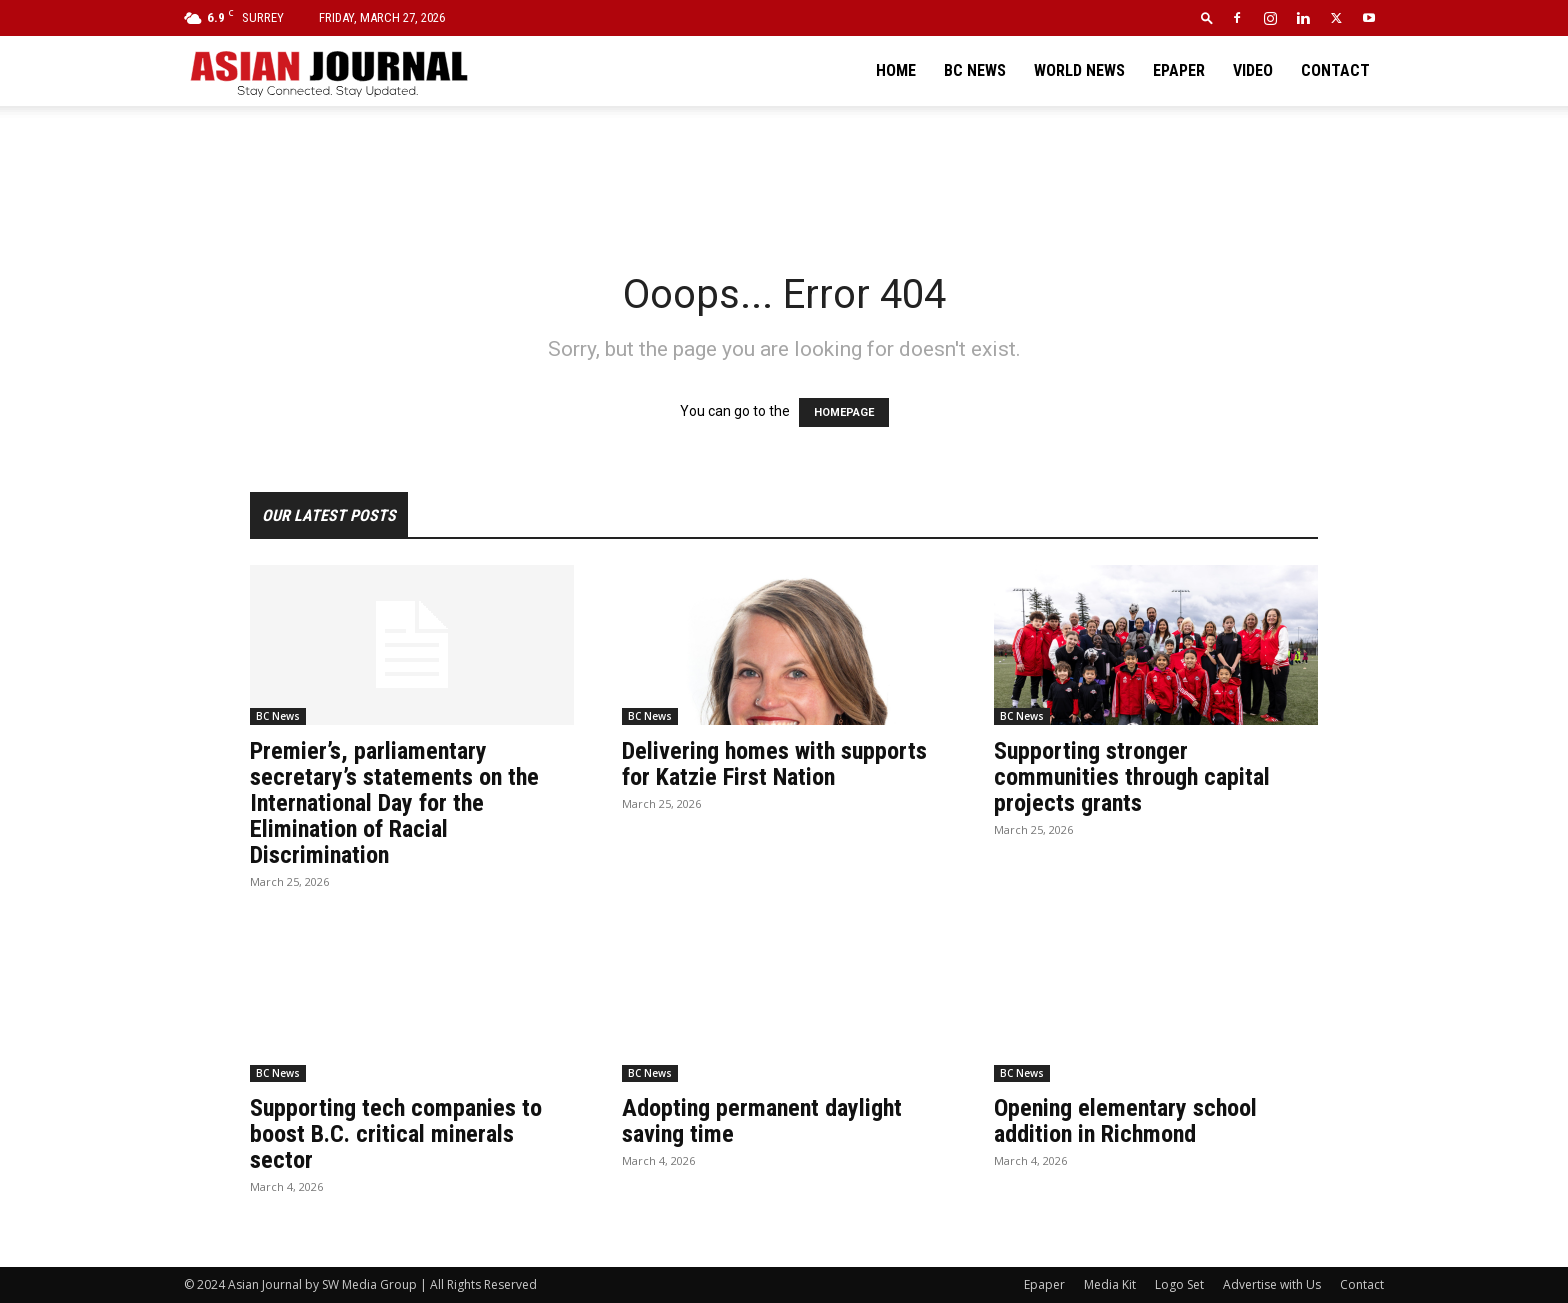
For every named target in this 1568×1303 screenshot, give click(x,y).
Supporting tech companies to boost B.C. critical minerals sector (396, 1134)
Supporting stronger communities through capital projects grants (1132, 777)
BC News (975, 70)
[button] (1207, 17)
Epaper (1179, 70)
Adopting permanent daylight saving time (762, 1121)
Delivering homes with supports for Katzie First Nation (774, 764)
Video (1253, 70)
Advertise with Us (1272, 1284)
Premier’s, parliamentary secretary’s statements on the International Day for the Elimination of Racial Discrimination (394, 803)
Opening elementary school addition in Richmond (1125, 1121)
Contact (1335, 70)
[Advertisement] (784, 175)
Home (896, 70)
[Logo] (328, 71)
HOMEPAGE (844, 412)
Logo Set (1179, 1284)
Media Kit (1110, 1284)
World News (1079, 70)
